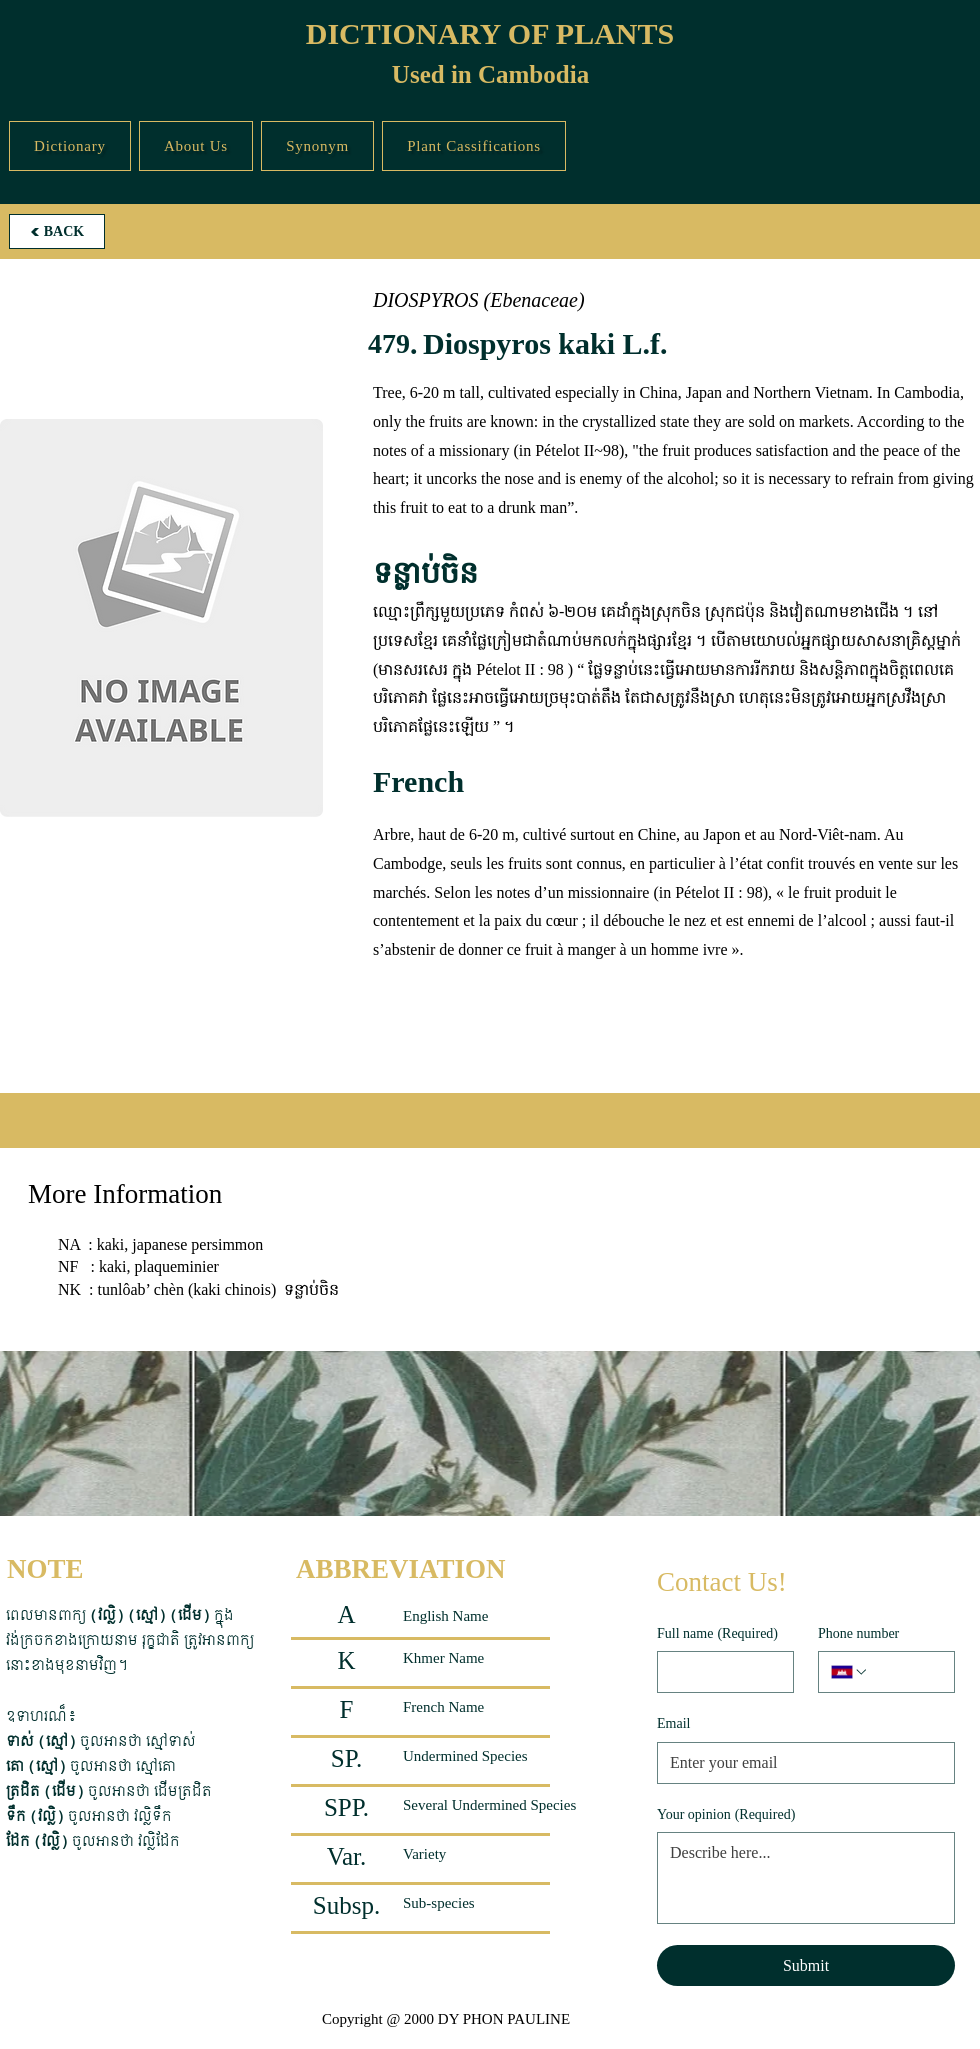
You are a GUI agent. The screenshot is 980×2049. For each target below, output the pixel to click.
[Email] (800, 1763)
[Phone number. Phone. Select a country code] (850, 1672)
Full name (717, 1634)
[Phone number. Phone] (905, 1672)
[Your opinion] (806, 1878)
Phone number (858, 1633)
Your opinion (726, 1815)
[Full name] (719, 1672)
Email (673, 1723)
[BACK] (57, 231)
